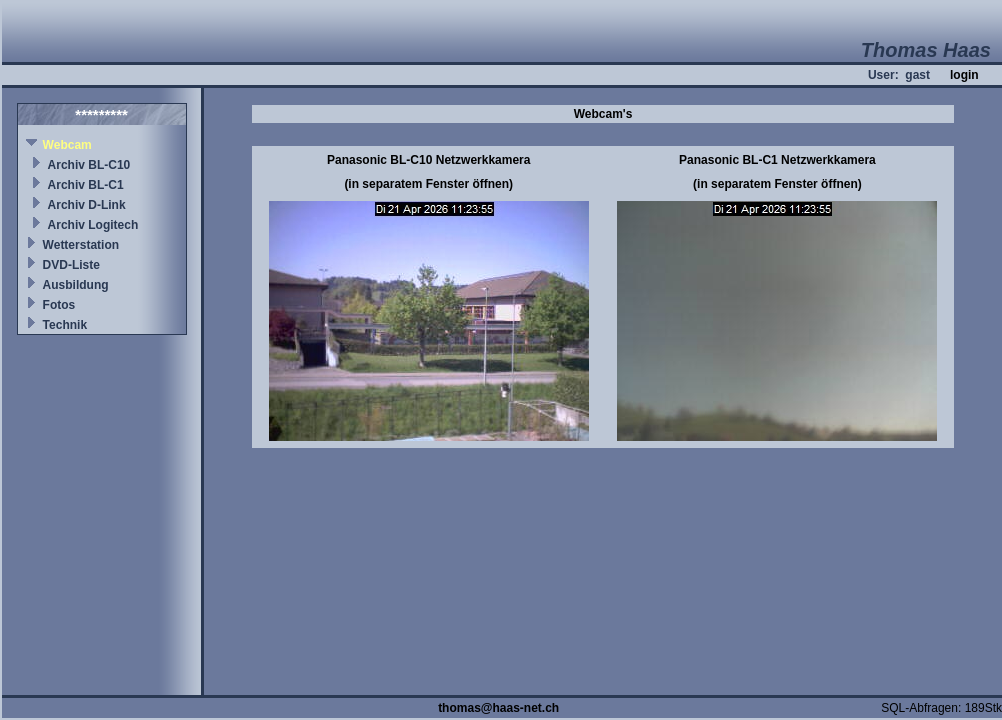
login (964, 75)
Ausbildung (76, 285)
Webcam (67, 145)
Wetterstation (81, 245)
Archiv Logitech (93, 225)
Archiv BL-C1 (86, 185)
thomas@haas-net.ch (498, 708)
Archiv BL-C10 (89, 165)
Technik (65, 325)
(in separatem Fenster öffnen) (428, 184)
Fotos (59, 305)
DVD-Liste (71, 265)
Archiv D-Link (87, 205)
